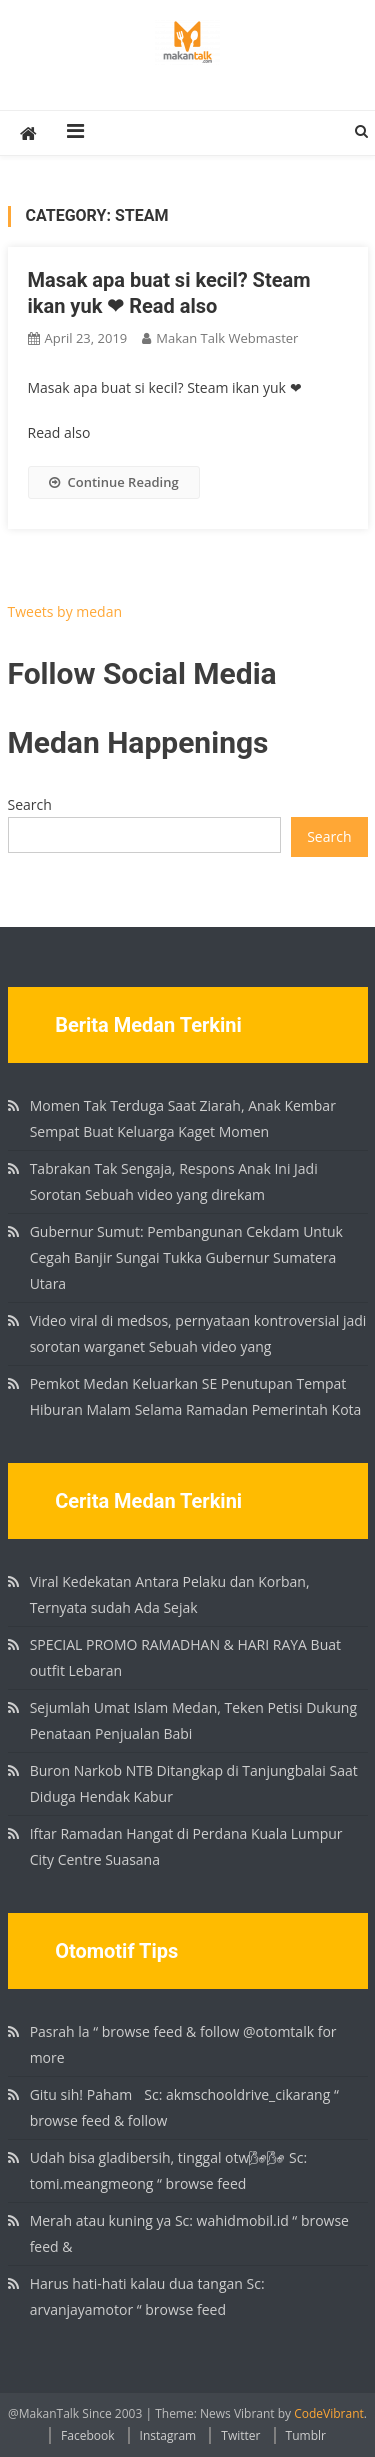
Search (30, 804)
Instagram (168, 2435)
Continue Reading (114, 482)
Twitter (240, 2435)
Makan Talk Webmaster (227, 338)
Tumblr (306, 2435)
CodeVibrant (329, 2413)
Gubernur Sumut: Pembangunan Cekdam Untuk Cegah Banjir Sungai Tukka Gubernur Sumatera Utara (186, 1257)
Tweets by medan (65, 611)
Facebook (87, 2435)
